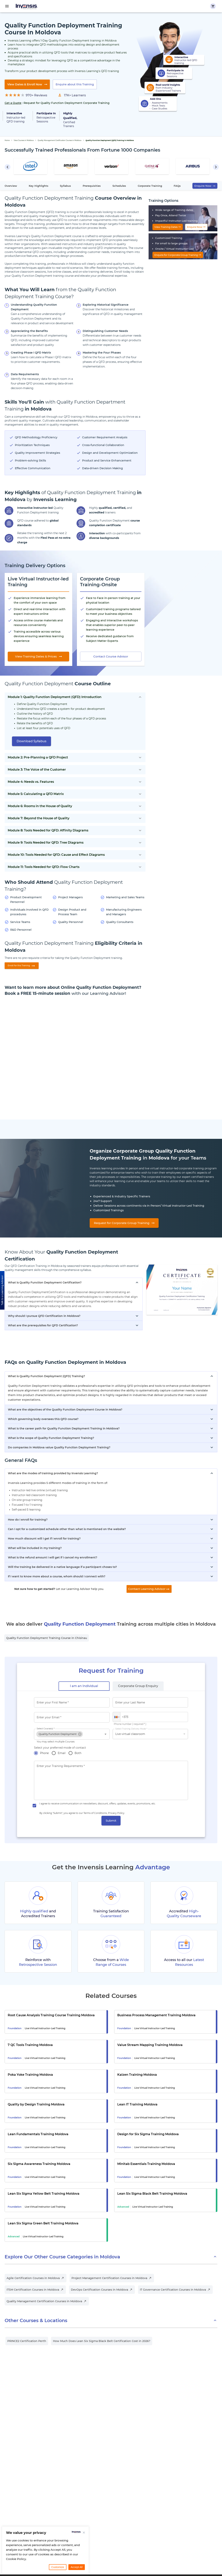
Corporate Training (150, 185)
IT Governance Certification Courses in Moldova (175, 2289)
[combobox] (72, 1734)
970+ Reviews (36, 95)
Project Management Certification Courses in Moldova (111, 2278)
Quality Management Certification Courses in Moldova (59, 140)
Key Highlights (38, 185)
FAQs (177, 185)
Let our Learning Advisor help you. (59, 1589)
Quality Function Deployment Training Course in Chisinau (46, 1638)
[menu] (7, 6)
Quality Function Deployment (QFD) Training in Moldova (110, 140)
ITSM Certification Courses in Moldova (35, 2289)
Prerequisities (92, 185)
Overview (11, 185)
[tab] (84, 1686)
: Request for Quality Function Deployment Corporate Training (57, 103)
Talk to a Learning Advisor (2, 1290)
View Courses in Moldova (24, 140)
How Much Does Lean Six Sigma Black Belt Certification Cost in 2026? (101, 2341)
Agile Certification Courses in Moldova (35, 2278)
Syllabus (65, 185)
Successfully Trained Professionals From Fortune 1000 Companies (82, 150)
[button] (27, 84)
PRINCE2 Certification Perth (26, 2341)
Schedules (119, 185)
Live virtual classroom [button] (130, 1734)
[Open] (105, 1734)
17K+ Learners (75, 95)
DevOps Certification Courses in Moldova (102, 2289)
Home (7, 140)
